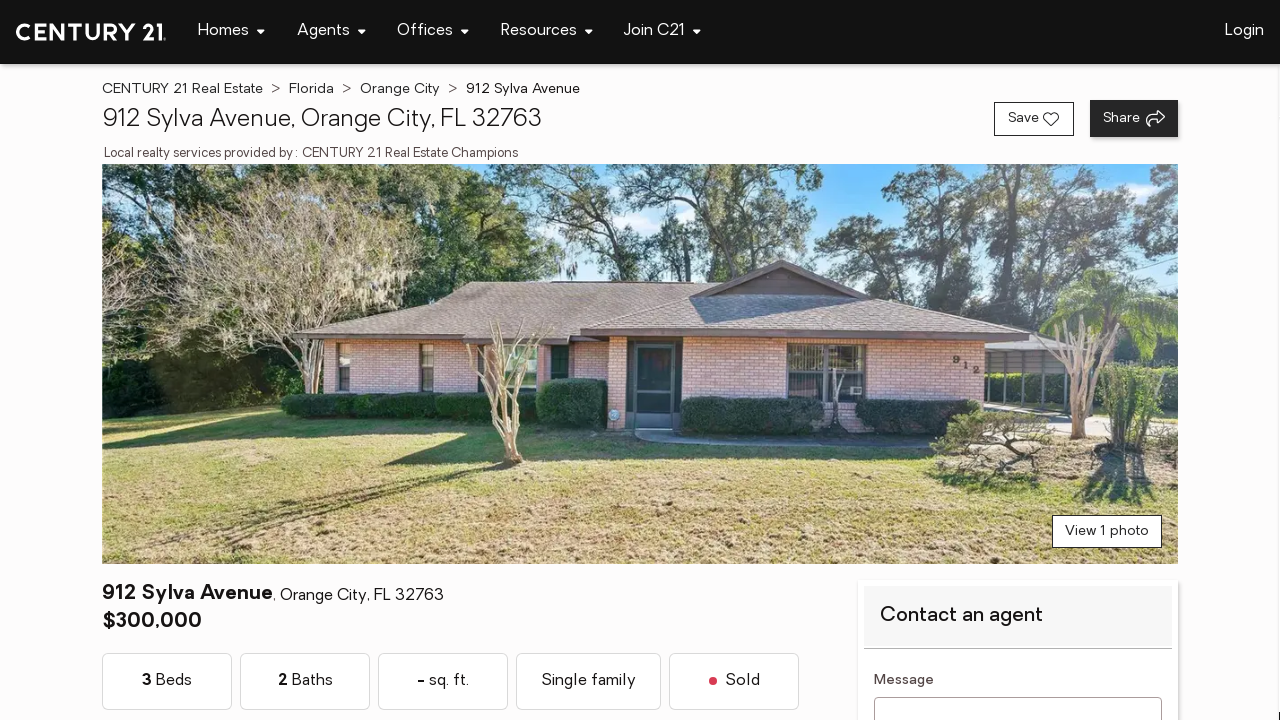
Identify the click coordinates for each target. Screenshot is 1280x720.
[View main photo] (639, 364)
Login (1244, 31)
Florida (311, 89)
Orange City (400, 89)
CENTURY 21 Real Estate (182, 89)
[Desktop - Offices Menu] (433, 31)
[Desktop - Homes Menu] (231, 31)
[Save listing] (1034, 119)
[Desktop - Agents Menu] (331, 31)
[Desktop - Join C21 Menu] (662, 31)
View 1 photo (1107, 531)
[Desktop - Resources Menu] (547, 31)
